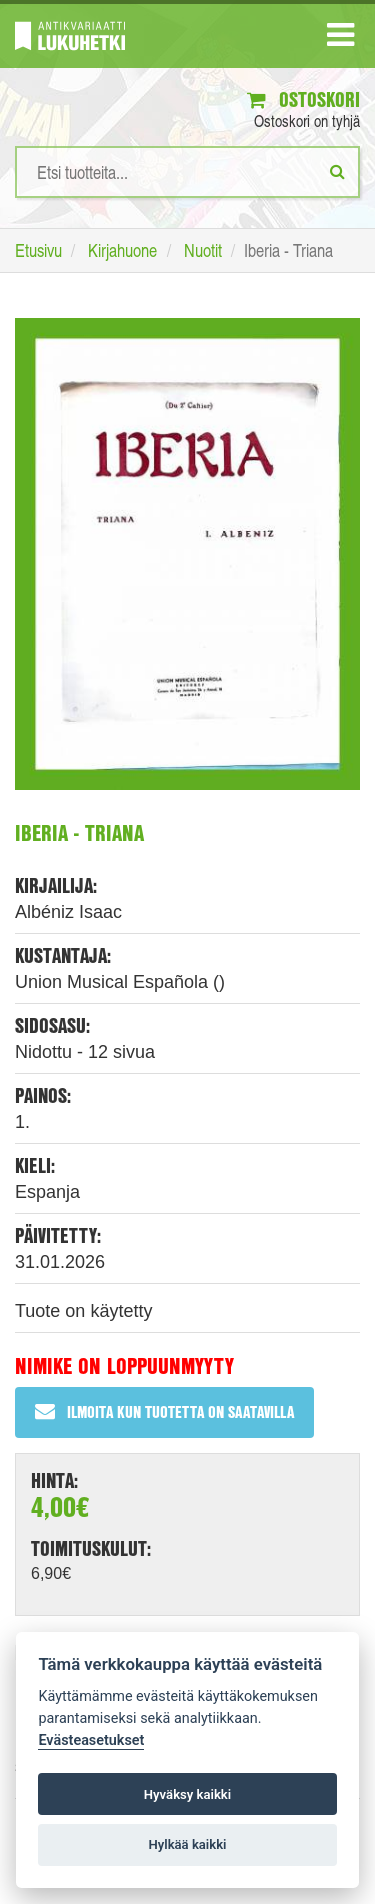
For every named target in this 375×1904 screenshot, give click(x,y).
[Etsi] (337, 171)
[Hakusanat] (187, 172)
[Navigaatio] (340, 39)
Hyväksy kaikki (187, 1794)
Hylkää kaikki (187, 1844)
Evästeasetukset (91, 1740)
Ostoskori (303, 99)
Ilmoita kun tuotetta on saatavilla (164, 1411)
